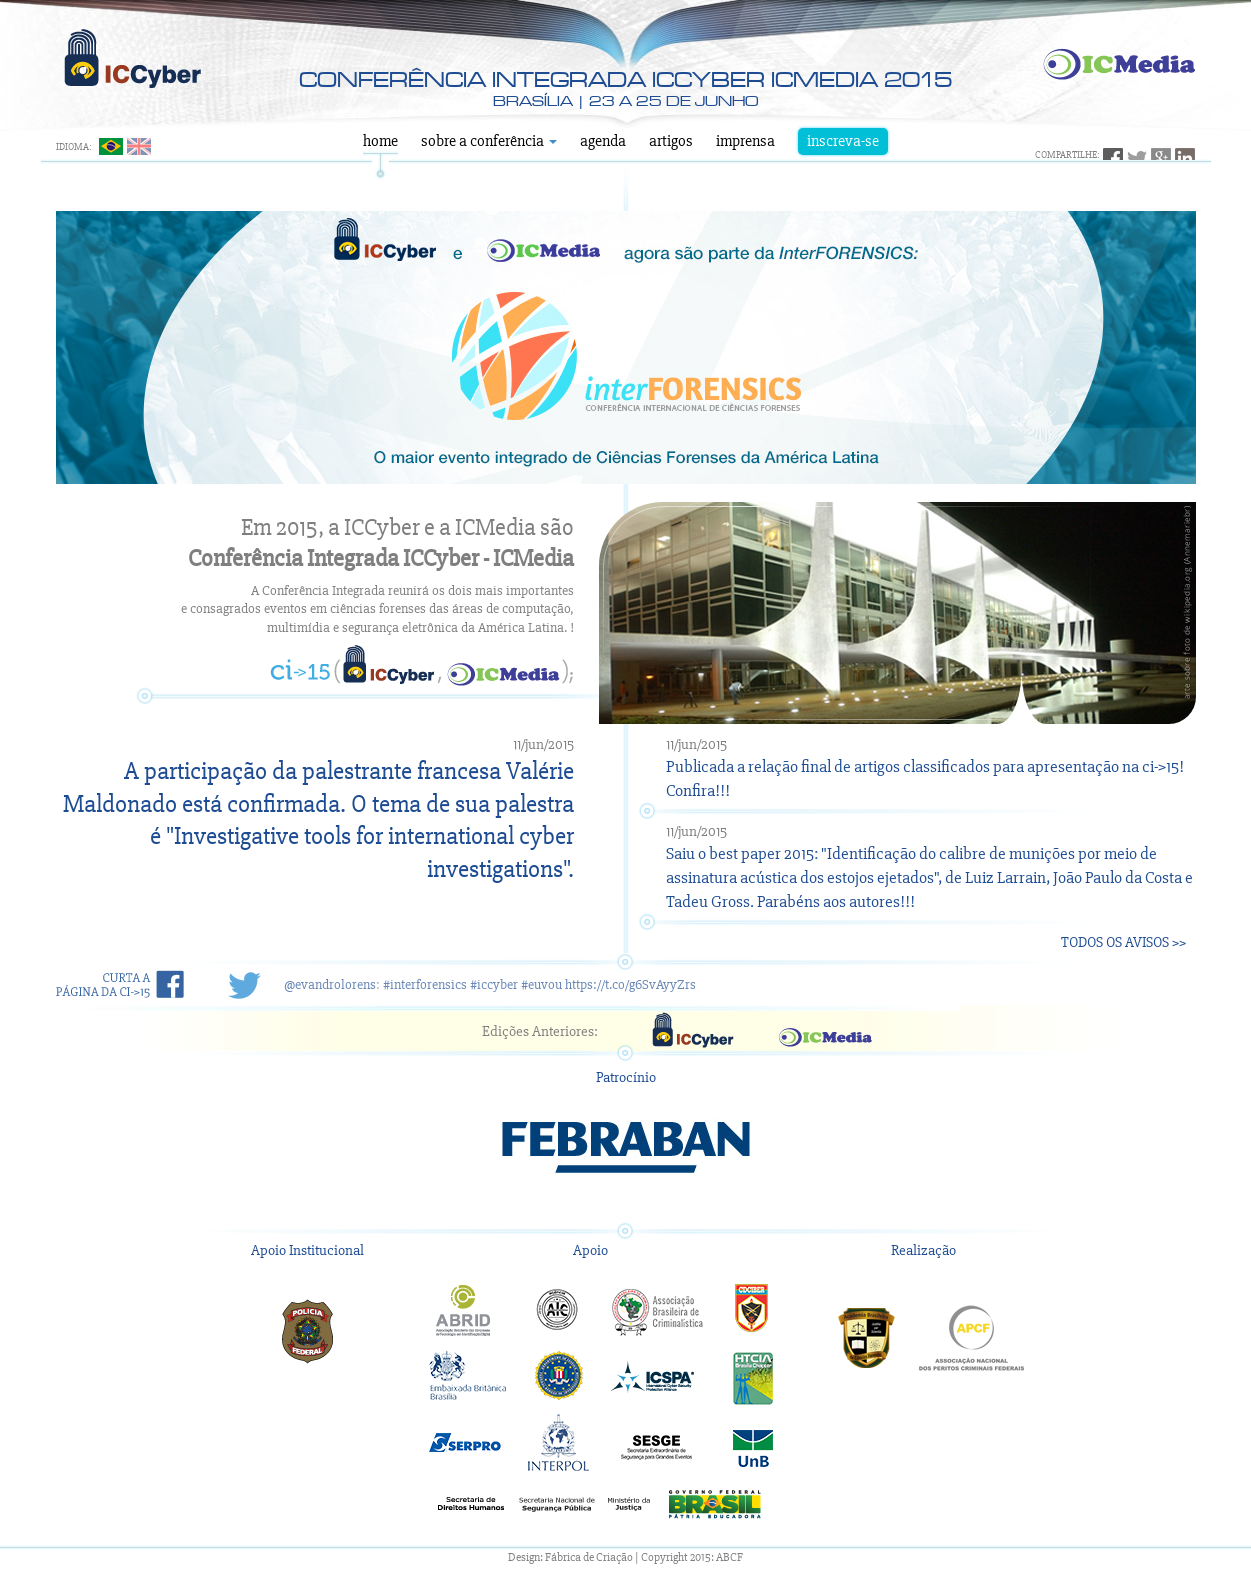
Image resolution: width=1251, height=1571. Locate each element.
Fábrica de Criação (589, 1557)
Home (380, 141)
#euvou (541, 984)
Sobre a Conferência (489, 141)
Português (111, 146)
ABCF (729, 1557)
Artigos (671, 141)
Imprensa (745, 141)
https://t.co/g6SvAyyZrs (630, 984)
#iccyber (494, 984)
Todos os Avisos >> (1123, 942)
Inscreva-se (843, 141)
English (139, 146)
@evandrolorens (330, 984)
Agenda (603, 141)
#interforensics (425, 984)
